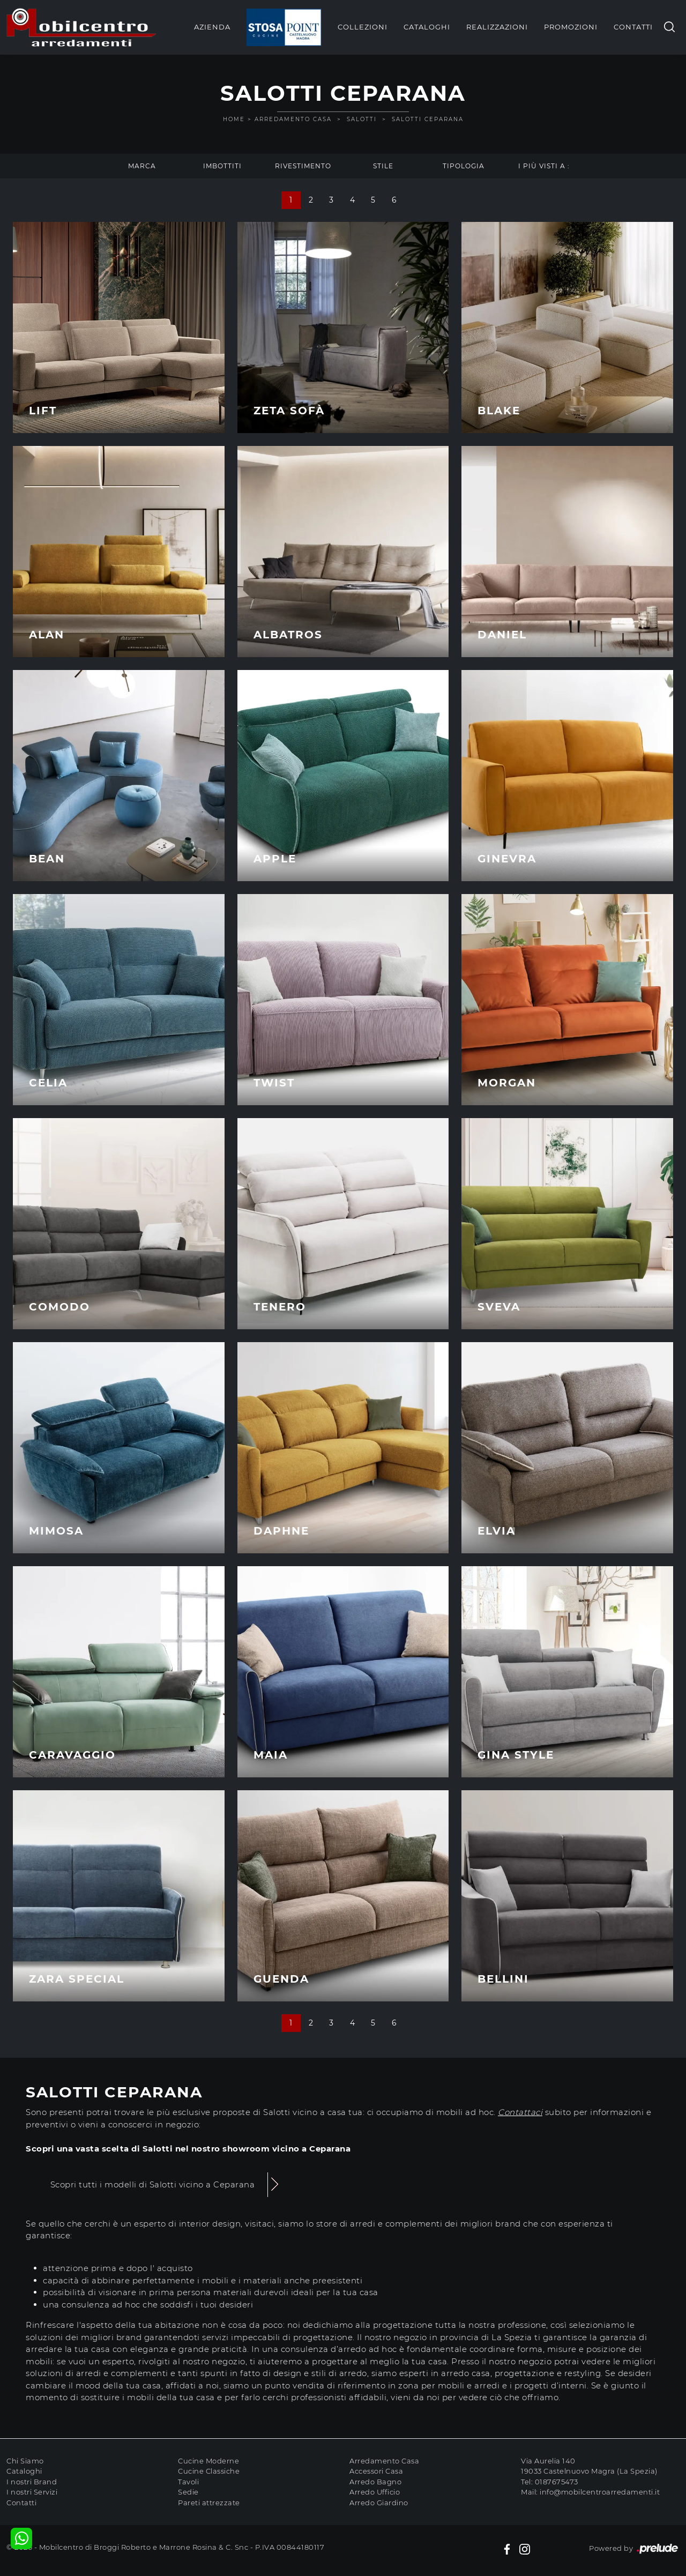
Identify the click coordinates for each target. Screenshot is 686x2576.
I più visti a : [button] (544, 166)
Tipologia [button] (463, 166)
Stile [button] (383, 166)
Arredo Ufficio (374, 2492)
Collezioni (362, 27)
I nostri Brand (31, 2481)
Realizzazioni (497, 27)
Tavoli (188, 2481)
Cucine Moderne (208, 2460)
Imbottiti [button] (222, 166)
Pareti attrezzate (209, 2502)
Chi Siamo (25, 2460)
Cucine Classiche (209, 2471)
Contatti (633, 27)
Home (234, 119)
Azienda (212, 27)
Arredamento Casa (293, 119)
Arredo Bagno (375, 2481)
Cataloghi (427, 27)
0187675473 (556, 2481)
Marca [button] (142, 166)
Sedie (188, 2492)
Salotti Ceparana (428, 119)
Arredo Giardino (378, 2502)
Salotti (362, 119)
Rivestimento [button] (303, 166)
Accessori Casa (376, 2471)
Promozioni (571, 27)
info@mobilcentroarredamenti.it (600, 2492)
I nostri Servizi (31, 2492)
